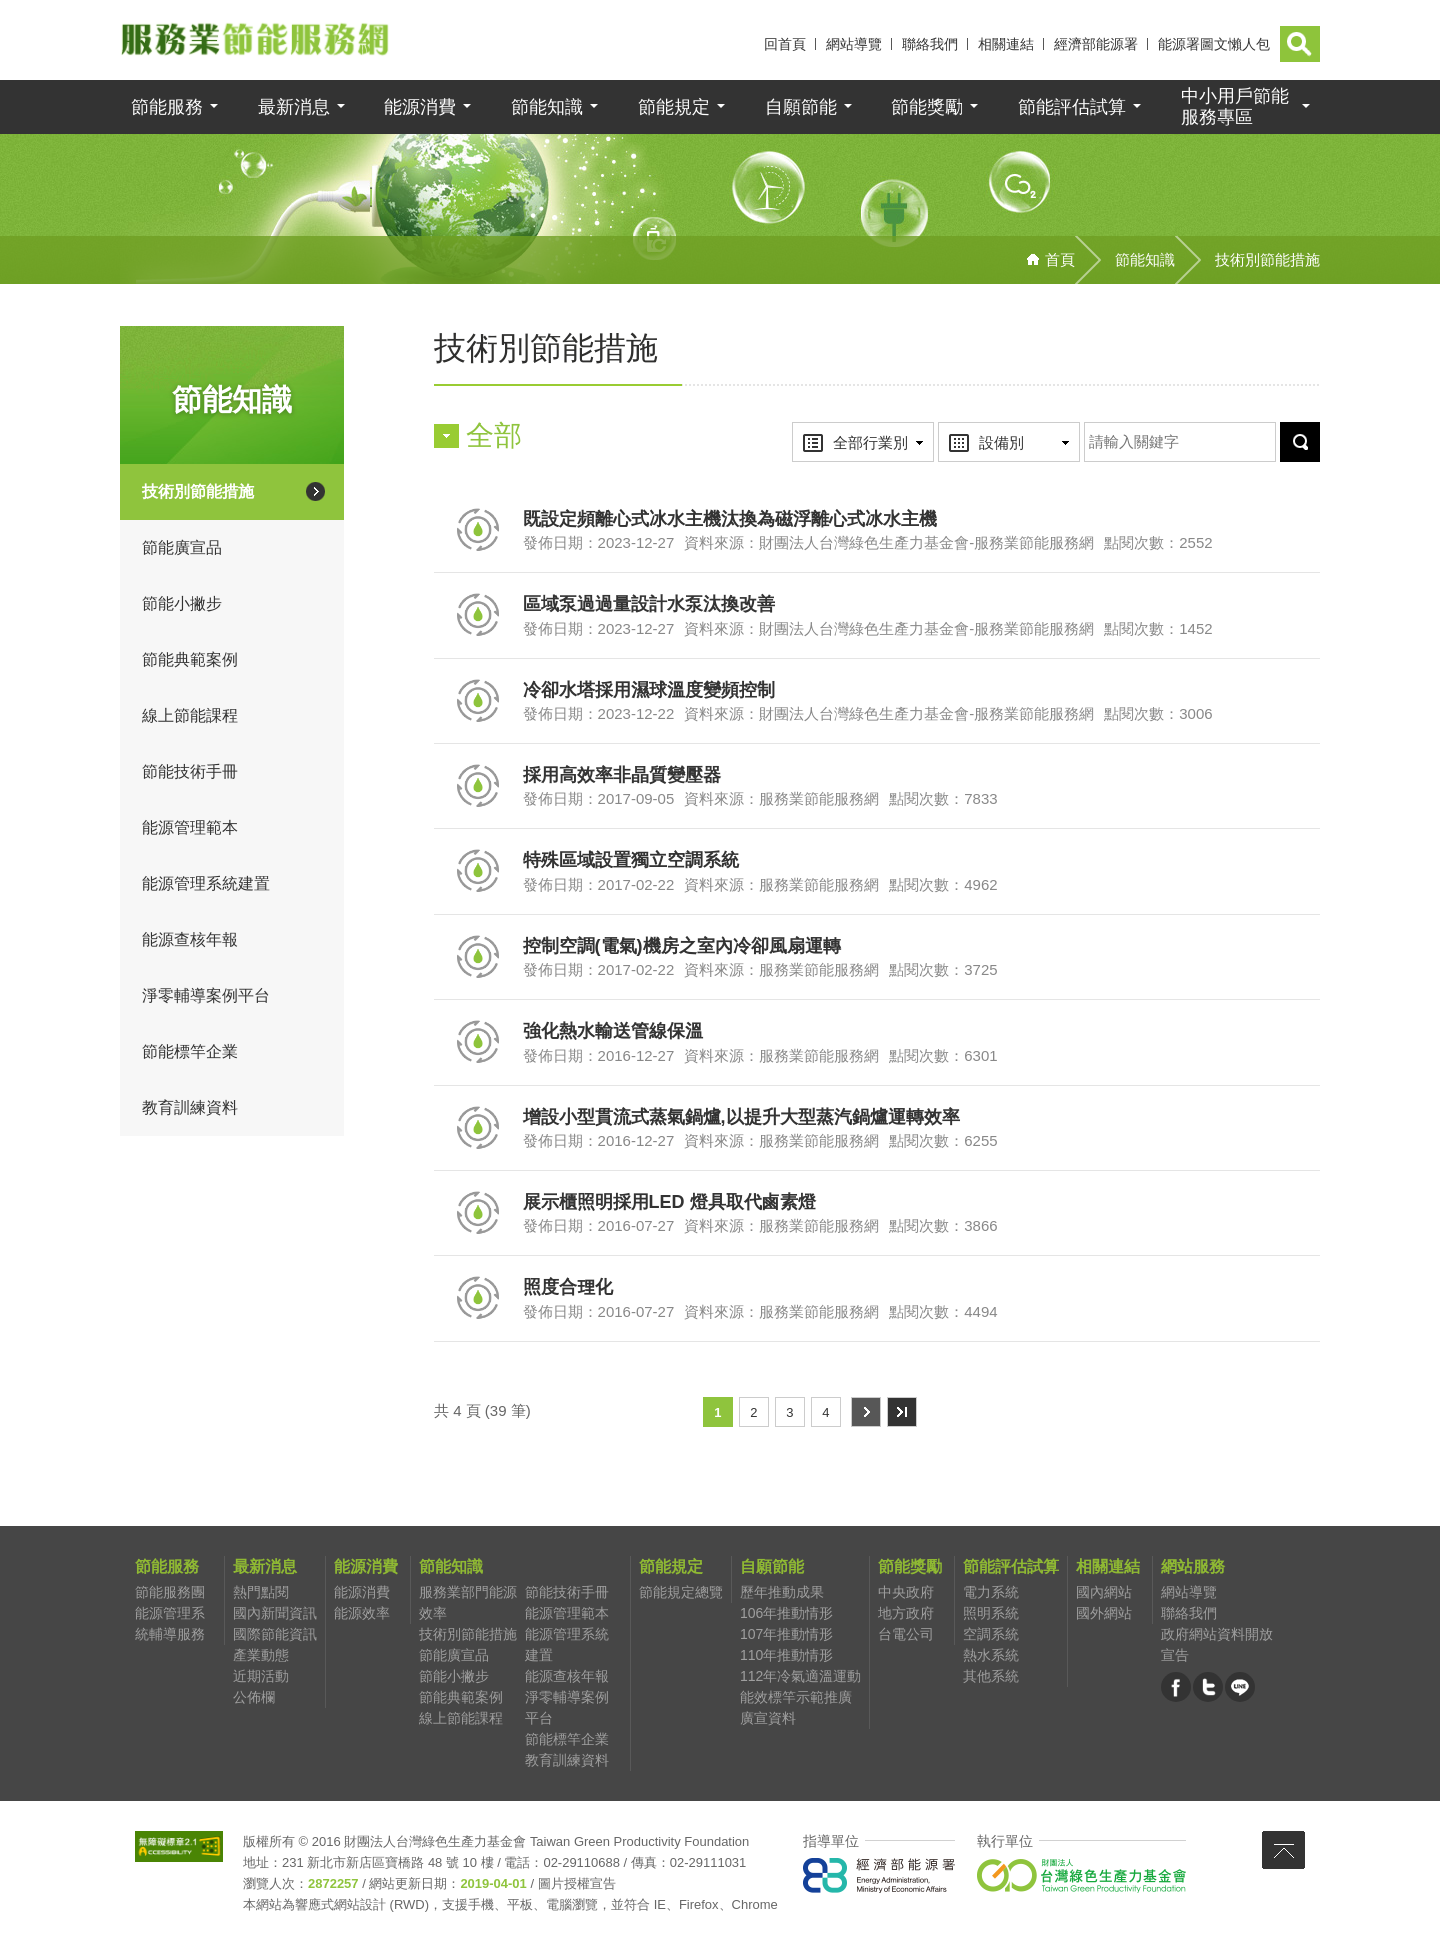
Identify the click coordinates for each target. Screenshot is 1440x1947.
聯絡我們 (930, 44)
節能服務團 (170, 1594)
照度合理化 (568, 1289)
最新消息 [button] (294, 109)
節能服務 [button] (167, 109)
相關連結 (1006, 44)
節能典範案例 (190, 661)
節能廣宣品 (182, 549)
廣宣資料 (768, 1720)
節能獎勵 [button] (927, 109)
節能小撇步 (182, 605)
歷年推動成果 (782, 1594)
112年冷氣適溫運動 (800, 1678)
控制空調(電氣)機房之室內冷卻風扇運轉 (682, 948)
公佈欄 (254, 1699)
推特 (1208, 1691)
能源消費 (362, 1594)
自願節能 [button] (801, 109)
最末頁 (901, 1414)
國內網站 (1104, 1594)
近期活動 (261, 1678)
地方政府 (906, 1615)
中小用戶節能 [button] (1235, 109)
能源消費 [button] (420, 109)
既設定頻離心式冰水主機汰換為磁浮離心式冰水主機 (730, 521)
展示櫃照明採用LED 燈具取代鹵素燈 (669, 1204)
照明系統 (991, 1615)
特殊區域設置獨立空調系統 (631, 863)
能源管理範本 (190, 829)
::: (748, 44)
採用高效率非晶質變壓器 (622, 777)
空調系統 (991, 1636)
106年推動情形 (786, 1615)
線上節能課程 (190, 717)
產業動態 (261, 1657)
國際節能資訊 (275, 1636)
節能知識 (1145, 262)
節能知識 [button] (547, 109)
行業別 (833, 425)
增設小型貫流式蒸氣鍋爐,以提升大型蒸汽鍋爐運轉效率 (741, 1119)
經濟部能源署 (1096, 44)
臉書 (1176, 1691)
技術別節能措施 (198, 493)
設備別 (979, 425)
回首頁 (785, 44)
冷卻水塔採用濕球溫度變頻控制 (649, 692)
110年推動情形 (786, 1657)
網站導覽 (854, 44)
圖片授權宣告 (577, 1885)
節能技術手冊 (190, 773)
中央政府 (906, 1594)
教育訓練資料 (190, 1109)
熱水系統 (991, 1657)
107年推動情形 (786, 1636)
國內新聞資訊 (275, 1615)
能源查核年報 (190, 941)
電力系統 (991, 1594)
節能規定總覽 (681, 1594)
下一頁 (865, 1414)
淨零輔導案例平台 (206, 997)
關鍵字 (1084, 424)
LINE (1240, 1691)
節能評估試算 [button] (1072, 109)
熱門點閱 (261, 1594)
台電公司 (906, 1636)
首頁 (1060, 262)
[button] (1300, 44)
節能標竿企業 (190, 1053)
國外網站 (1104, 1615)
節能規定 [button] (674, 109)
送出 (1276, 424)
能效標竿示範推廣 (796, 1699)
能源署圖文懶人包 (1214, 44)
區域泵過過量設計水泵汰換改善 (649, 606)
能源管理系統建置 (206, 885)
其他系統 (991, 1678)
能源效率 (362, 1615)
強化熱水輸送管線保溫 (613, 1033)
